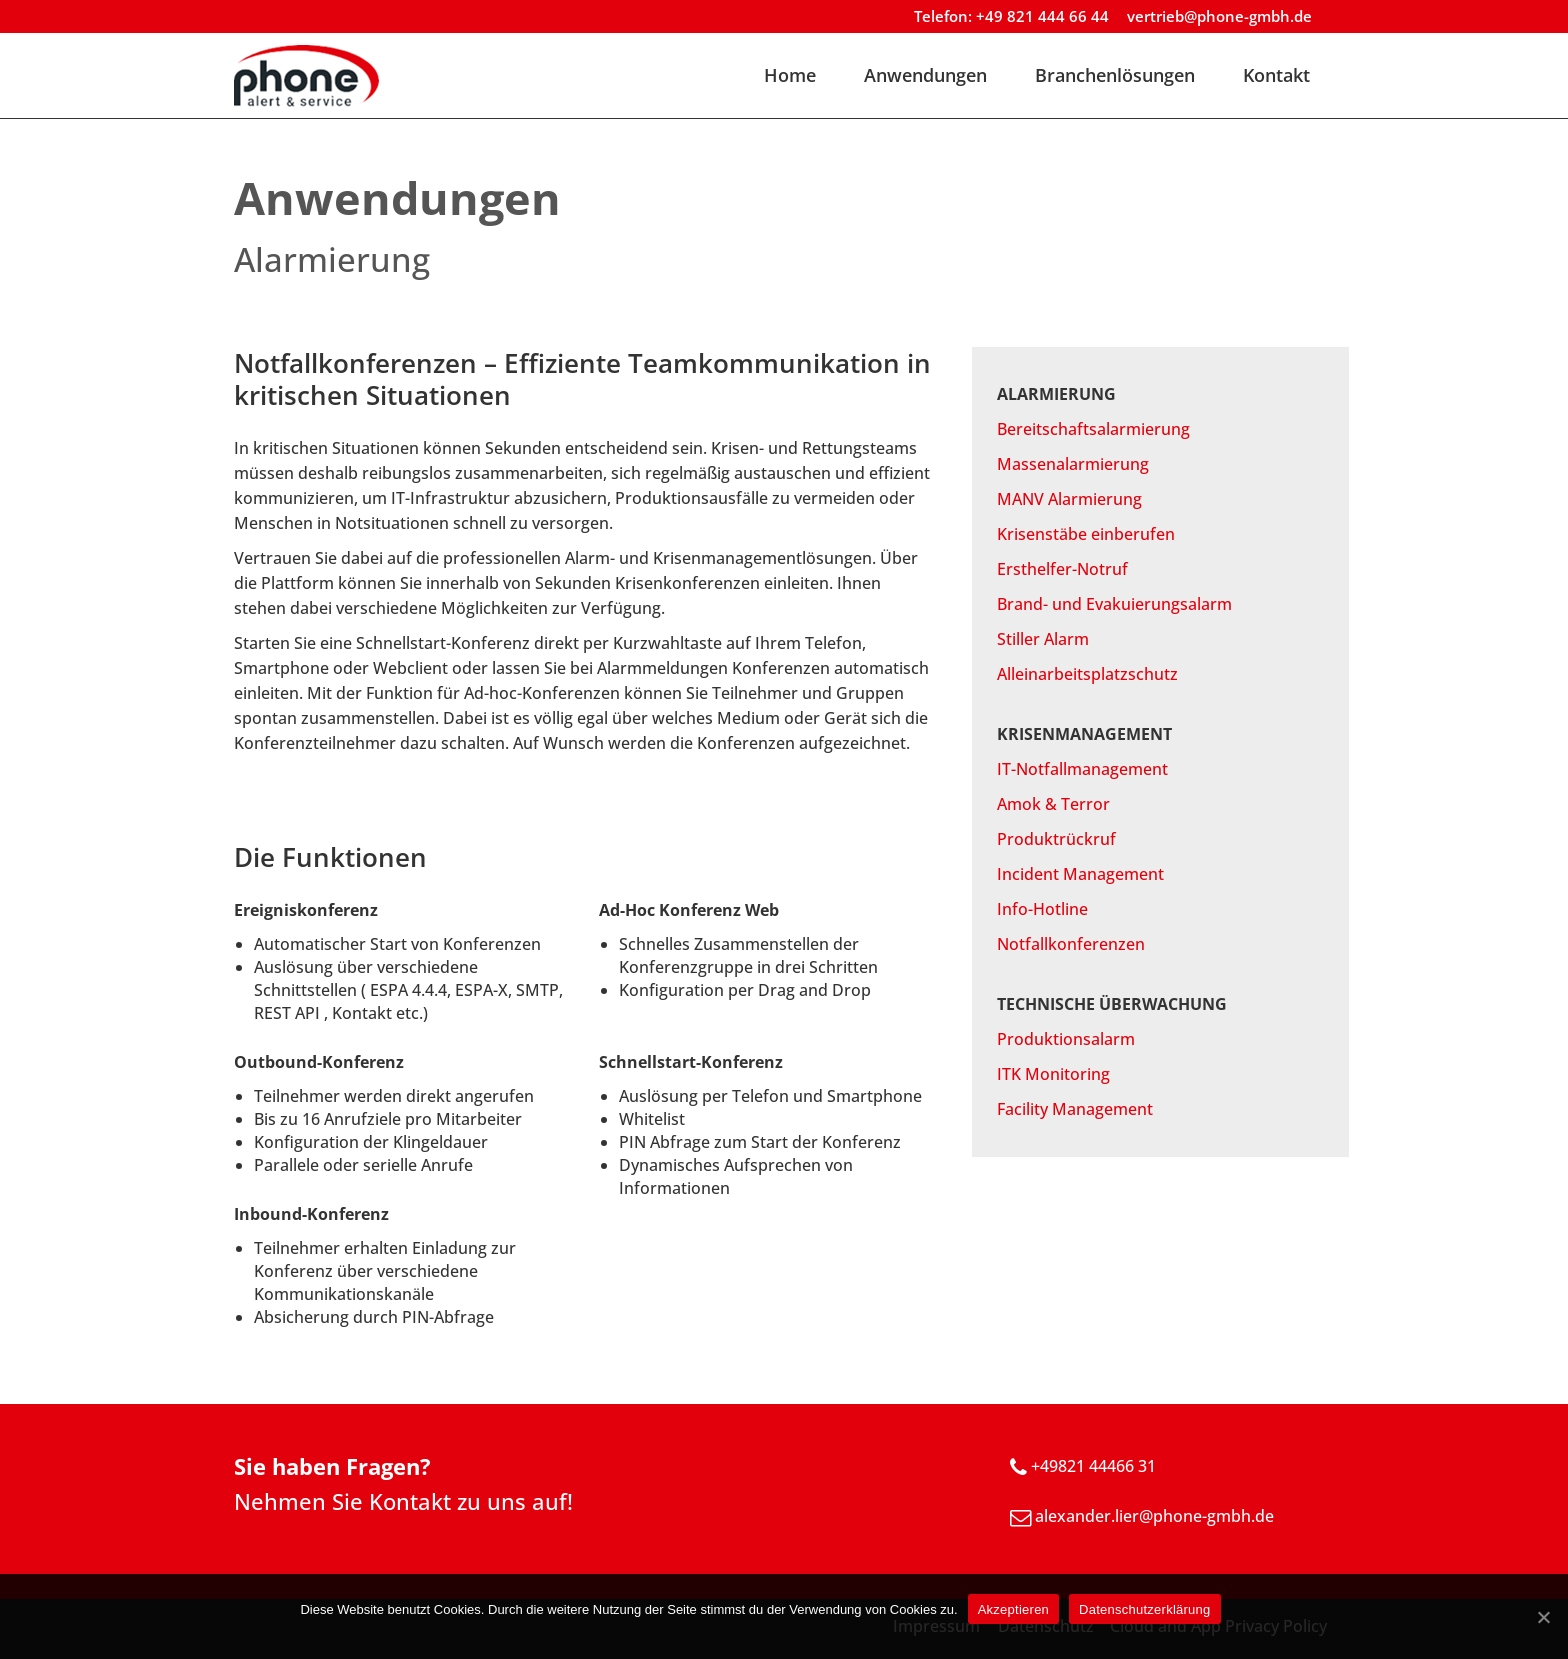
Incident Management (1080, 874)
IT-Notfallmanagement (1082, 769)
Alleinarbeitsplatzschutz (1087, 674)
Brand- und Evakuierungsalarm (1114, 604)
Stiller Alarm (1043, 639)
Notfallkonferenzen (1071, 944)
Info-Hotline (1042, 909)
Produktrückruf (1056, 839)
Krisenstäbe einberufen (1086, 534)
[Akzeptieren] (1543, 1617)
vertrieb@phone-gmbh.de (1219, 16)
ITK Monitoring (1053, 1074)
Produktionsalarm (1066, 1039)
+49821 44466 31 (1093, 1466)
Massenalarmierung (1073, 464)
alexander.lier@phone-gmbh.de (1154, 1516)
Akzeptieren (1013, 1609)
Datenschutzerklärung (1144, 1609)
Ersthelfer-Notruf (1062, 569)
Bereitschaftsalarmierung (1093, 429)
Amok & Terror (1053, 804)
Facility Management (1075, 1109)
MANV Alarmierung (1069, 499)
